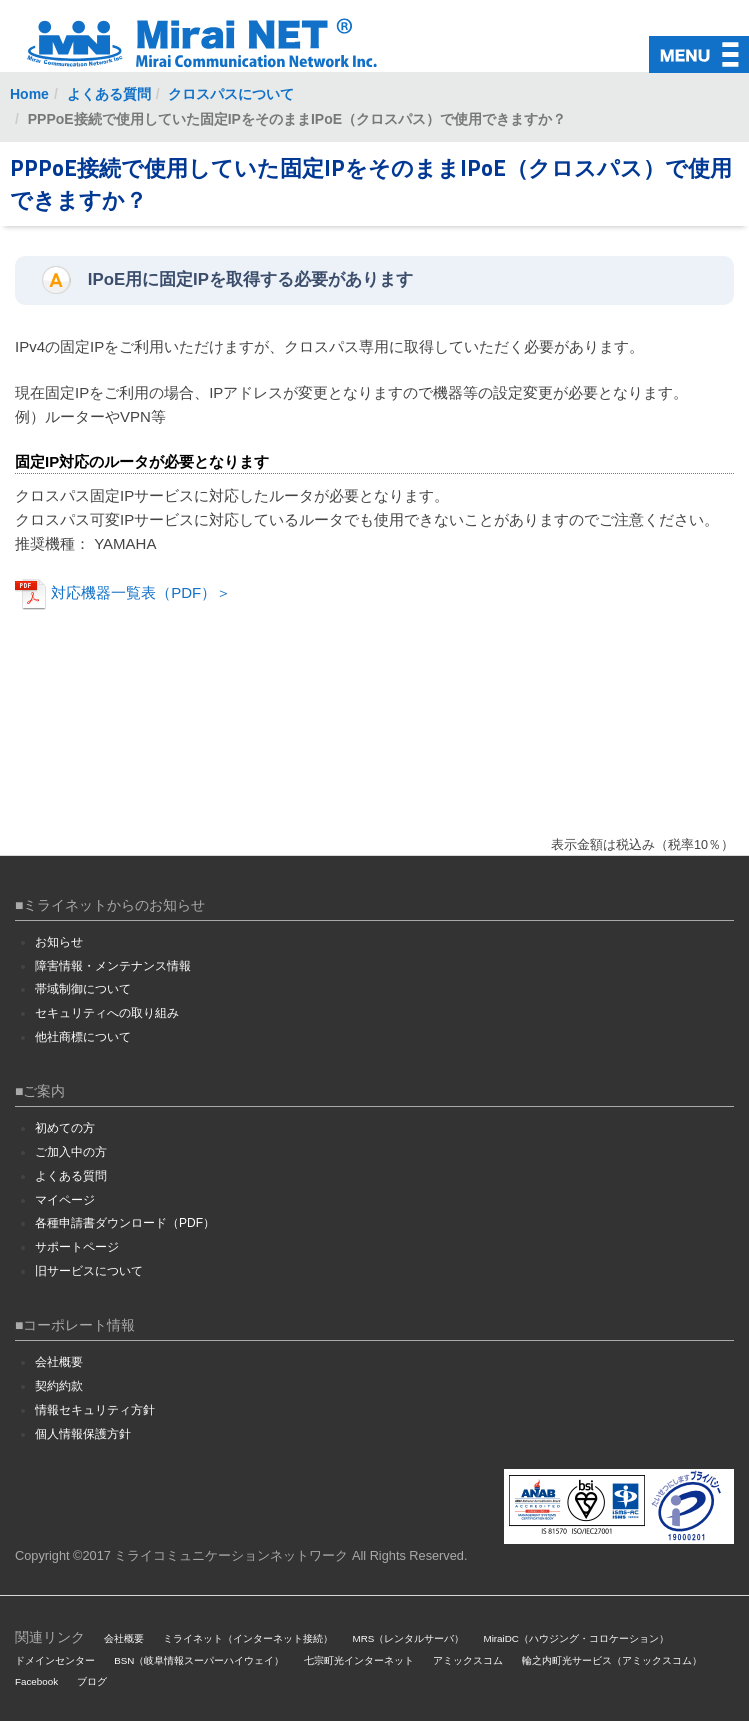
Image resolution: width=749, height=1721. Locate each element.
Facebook (36, 1681)
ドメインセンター (55, 1660)
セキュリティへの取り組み (107, 1013)
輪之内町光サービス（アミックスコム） (612, 1660)
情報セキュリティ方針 (95, 1410)
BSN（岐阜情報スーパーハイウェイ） (199, 1660)
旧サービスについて (89, 1271)
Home (29, 94)
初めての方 (65, 1128)
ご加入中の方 (71, 1152)
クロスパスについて (231, 94)
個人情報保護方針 (83, 1434)
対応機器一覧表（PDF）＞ (123, 592)
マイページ (65, 1200)
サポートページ (77, 1247)
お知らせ (59, 942)
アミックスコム (468, 1660)
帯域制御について (83, 989)
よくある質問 (109, 94)
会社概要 (59, 1362)
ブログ (92, 1681)
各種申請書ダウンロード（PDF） (125, 1223)
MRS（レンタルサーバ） (409, 1638)
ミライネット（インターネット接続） (248, 1638)
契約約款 (59, 1386)
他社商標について (83, 1037)
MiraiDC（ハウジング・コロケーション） (575, 1638)
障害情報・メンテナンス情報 (113, 966)
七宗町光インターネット (359, 1660)
